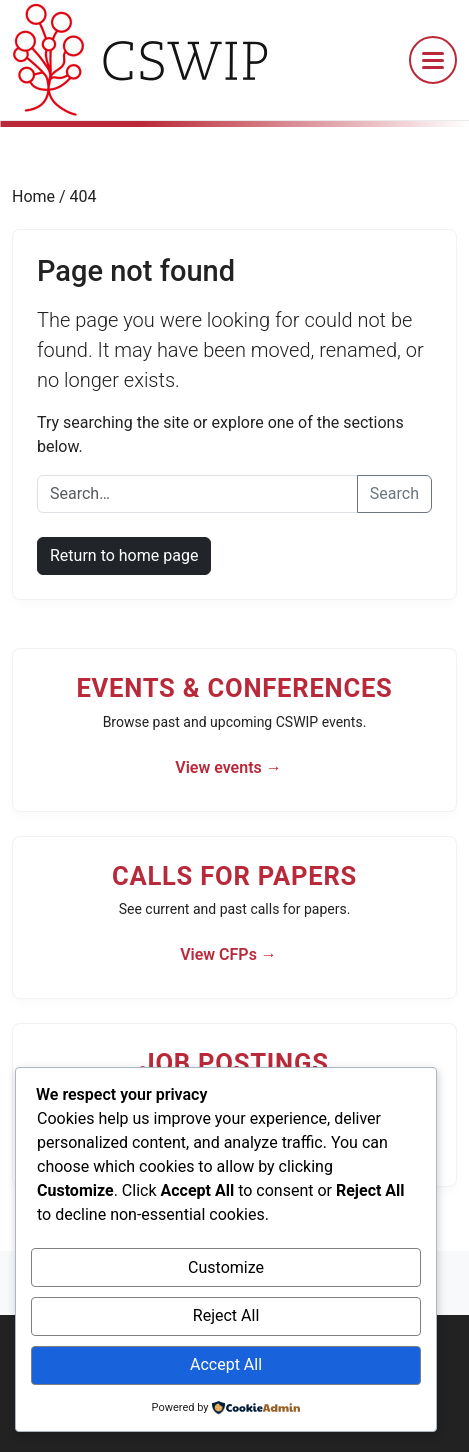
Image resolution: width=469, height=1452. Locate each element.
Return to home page (124, 555)
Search (394, 493)
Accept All (226, 1364)
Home (35, 196)
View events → (228, 767)
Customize (226, 1267)
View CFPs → (228, 954)
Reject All (226, 1315)
